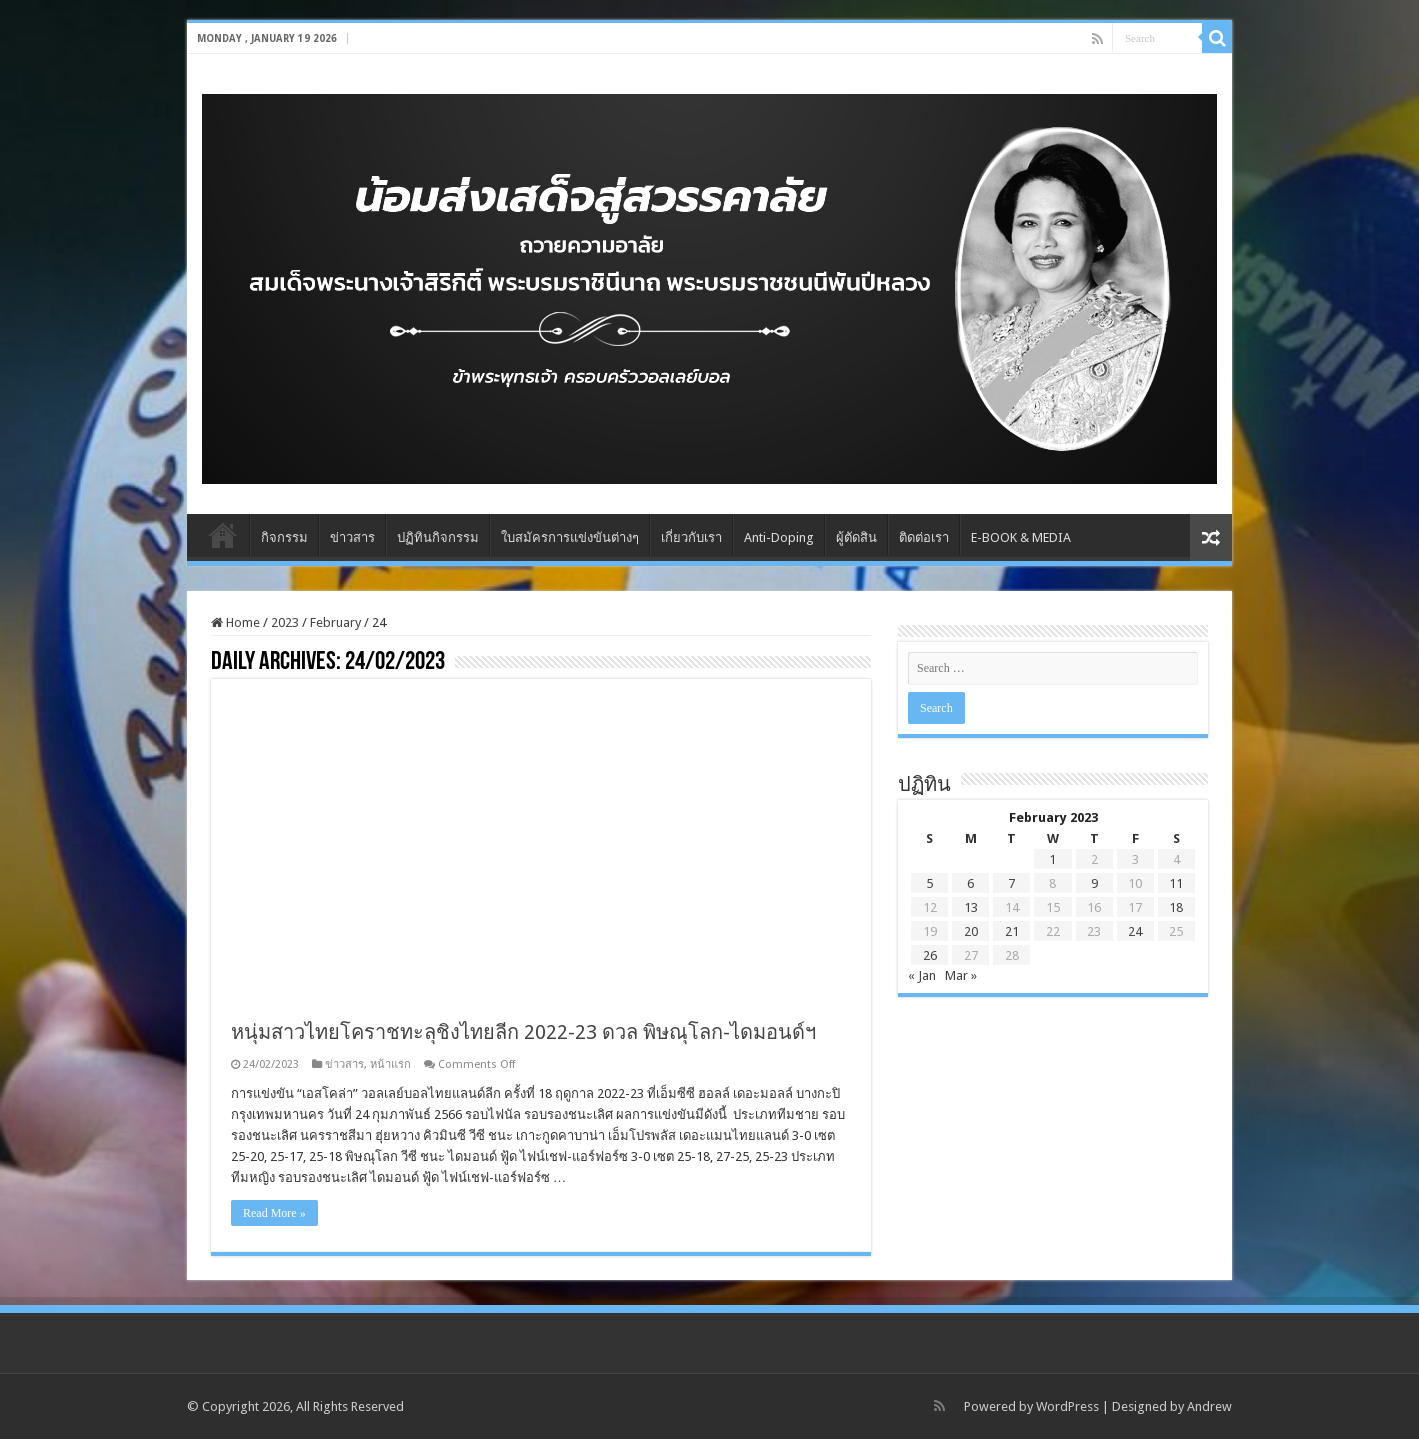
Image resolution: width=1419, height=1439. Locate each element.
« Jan (922, 975)
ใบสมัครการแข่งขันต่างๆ (570, 537)
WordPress (1067, 1406)
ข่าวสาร (352, 537)
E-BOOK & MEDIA (1021, 537)
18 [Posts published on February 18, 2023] (1176, 907)
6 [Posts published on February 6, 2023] (970, 883)
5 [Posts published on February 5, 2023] (929, 883)
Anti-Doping (779, 537)
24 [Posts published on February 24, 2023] (1135, 931)
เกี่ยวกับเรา (691, 537)
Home (223, 535)
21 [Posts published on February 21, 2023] (1012, 931)
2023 (285, 622)
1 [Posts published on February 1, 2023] (1052, 859)
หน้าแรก (390, 1064)
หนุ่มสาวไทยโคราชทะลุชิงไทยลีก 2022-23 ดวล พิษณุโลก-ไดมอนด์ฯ (523, 1032)
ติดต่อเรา (924, 537)
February (335, 622)
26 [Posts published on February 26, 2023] (930, 955)
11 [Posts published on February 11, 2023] (1176, 883)
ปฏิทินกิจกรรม (438, 537)
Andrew (1209, 1406)
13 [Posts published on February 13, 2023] (971, 907)
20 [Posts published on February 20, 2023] (971, 931)
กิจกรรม (284, 537)
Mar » (961, 975)
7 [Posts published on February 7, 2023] (1011, 883)
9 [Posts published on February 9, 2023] (1094, 883)
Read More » (274, 1213)
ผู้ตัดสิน (856, 537)
